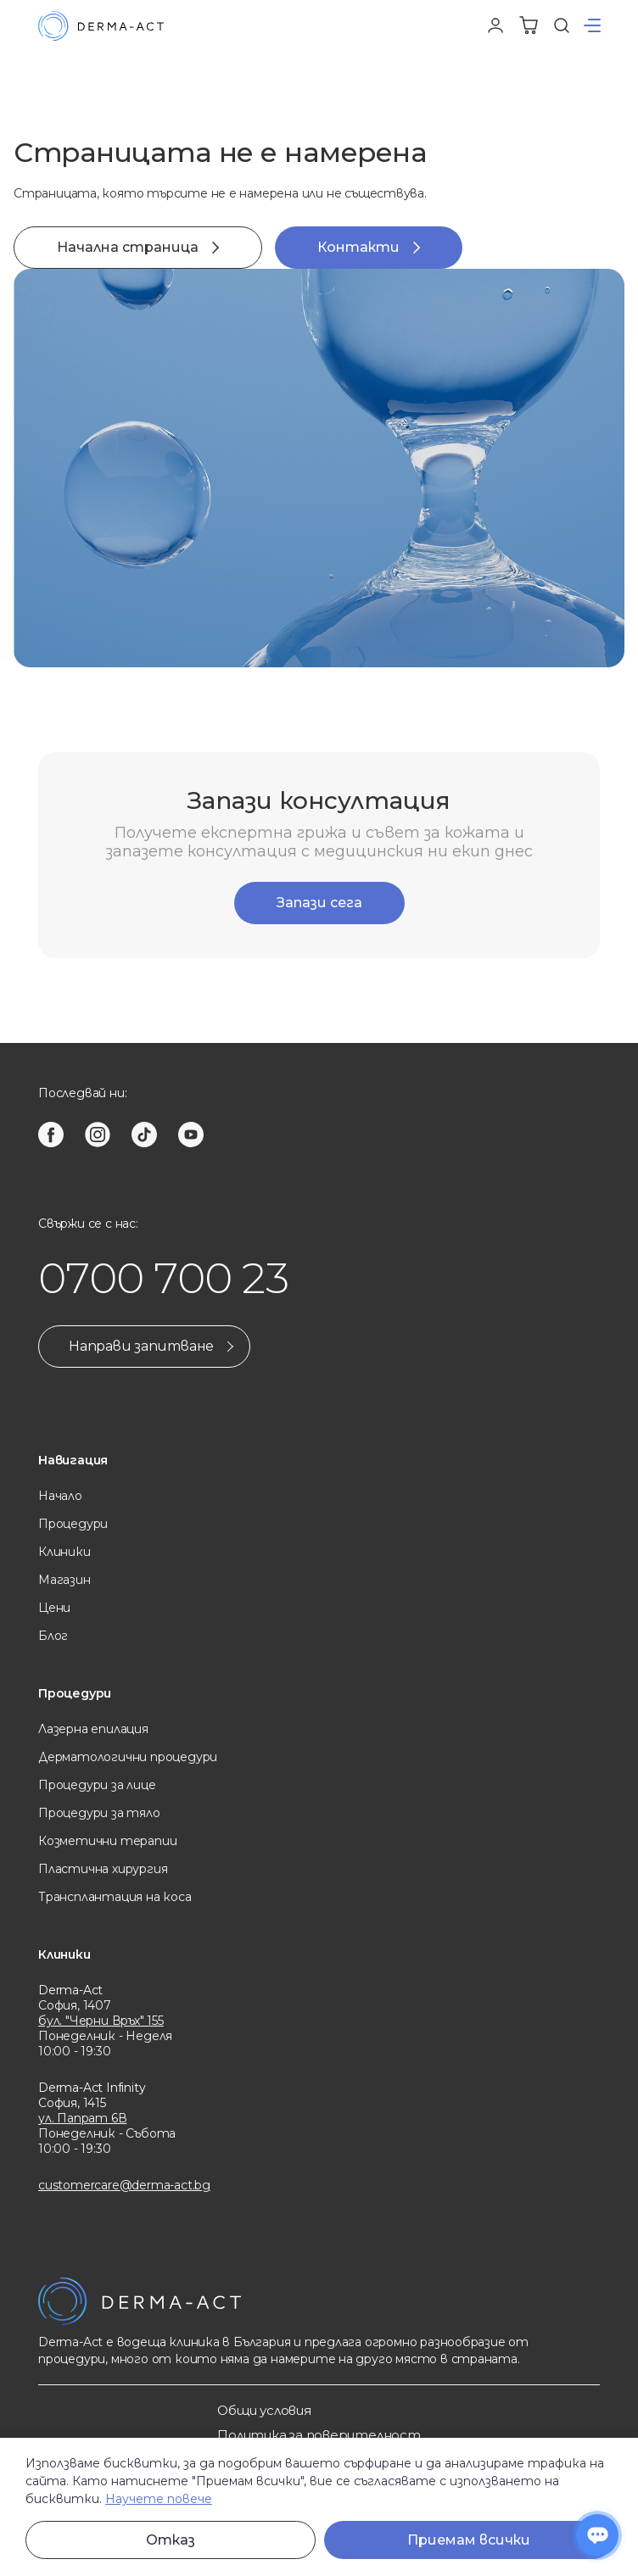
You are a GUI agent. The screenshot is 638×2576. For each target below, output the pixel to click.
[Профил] (495, 25)
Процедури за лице (96, 1785)
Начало (60, 1495)
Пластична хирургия (102, 1868)
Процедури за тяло (99, 1812)
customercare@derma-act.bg (124, 2185)
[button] (592, 25)
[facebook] (51, 1134)
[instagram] (97, 1134)
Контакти (368, 247)
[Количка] (528, 25)
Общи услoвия (264, 2410)
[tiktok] (144, 1134)
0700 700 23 (163, 1278)
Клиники (64, 1551)
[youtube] (191, 1134)
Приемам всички (468, 2540)
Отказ (170, 2540)
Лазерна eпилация (93, 1729)
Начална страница (138, 247)
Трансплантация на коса (114, 1896)
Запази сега (319, 903)
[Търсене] (561, 25)
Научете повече (158, 2498)
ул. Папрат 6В (82, 2118)
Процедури (73, 1523)
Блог (53, 1635)
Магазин (64, 1579)
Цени (54, 1607)
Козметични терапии (107, 1840)
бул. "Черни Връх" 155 (101, 2020)
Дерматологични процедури (127, 1757)
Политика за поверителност (318, 2435)
